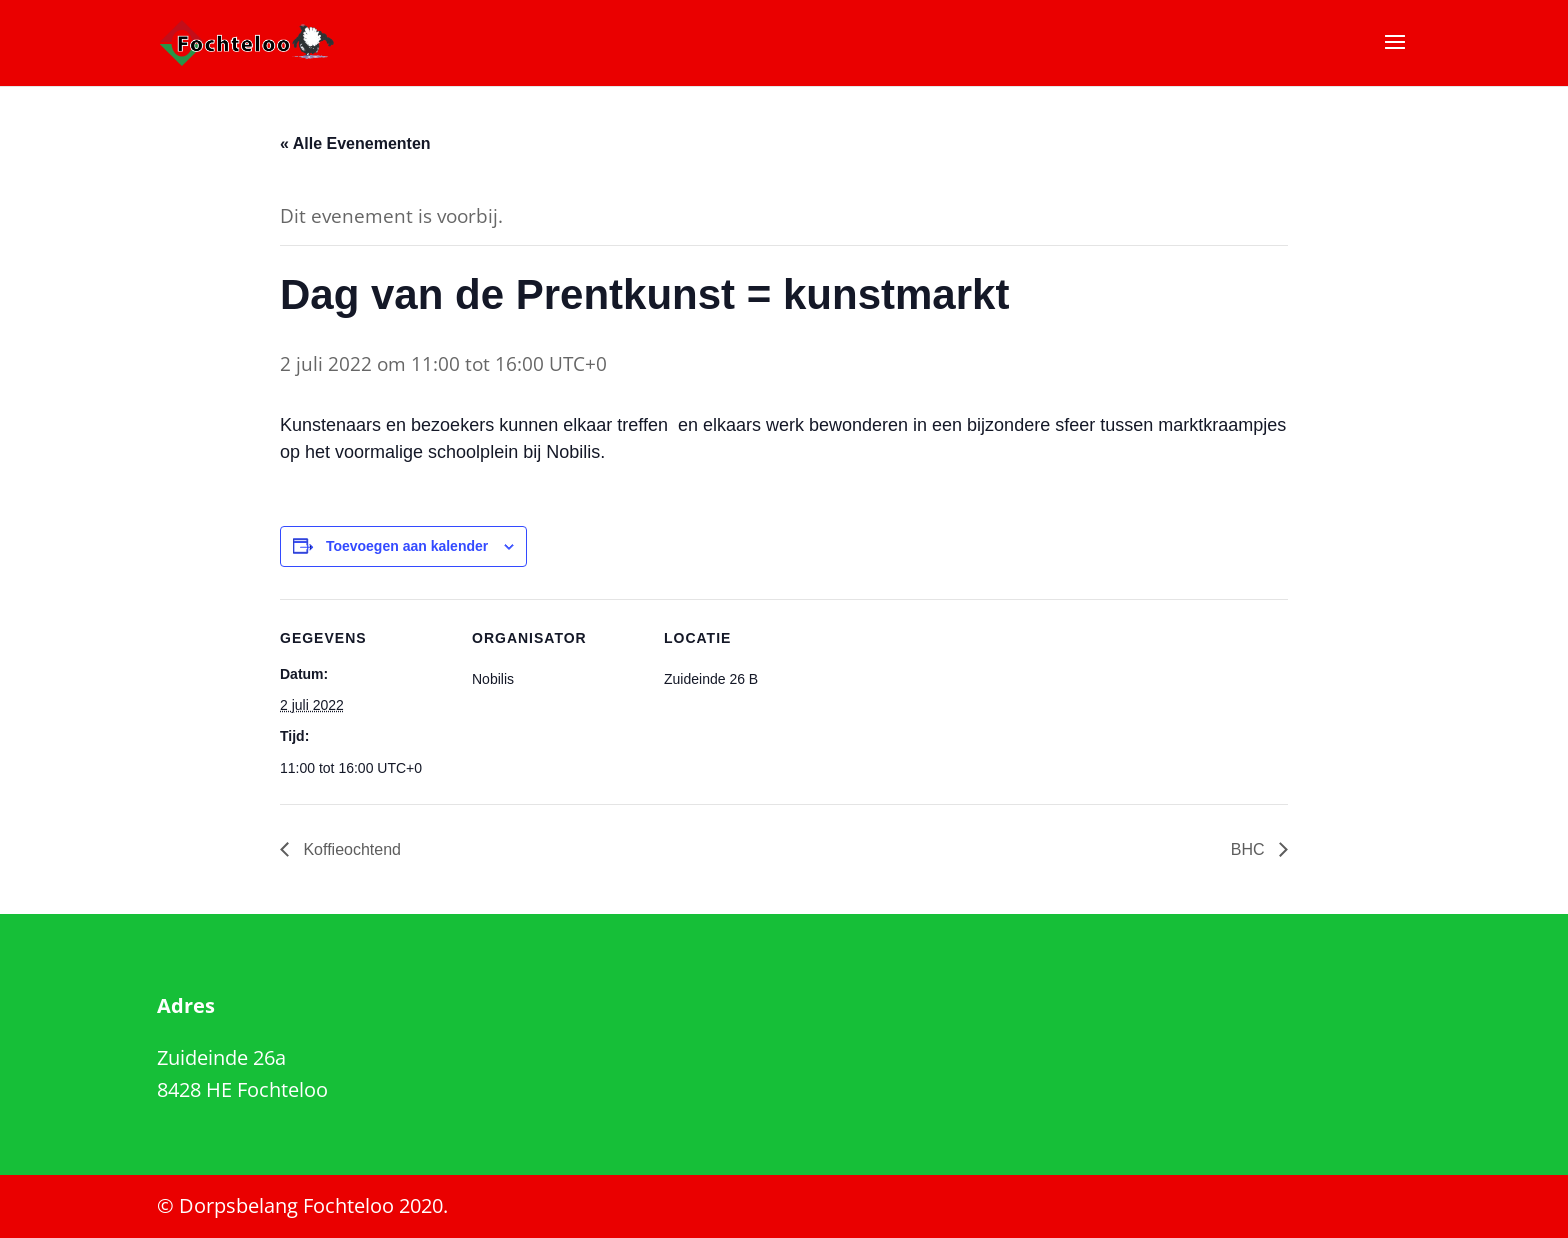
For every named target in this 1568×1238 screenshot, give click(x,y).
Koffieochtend (350, 849)
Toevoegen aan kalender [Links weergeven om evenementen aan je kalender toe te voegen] (407, 546)
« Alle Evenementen (355, 143)
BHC (1250, 849)
